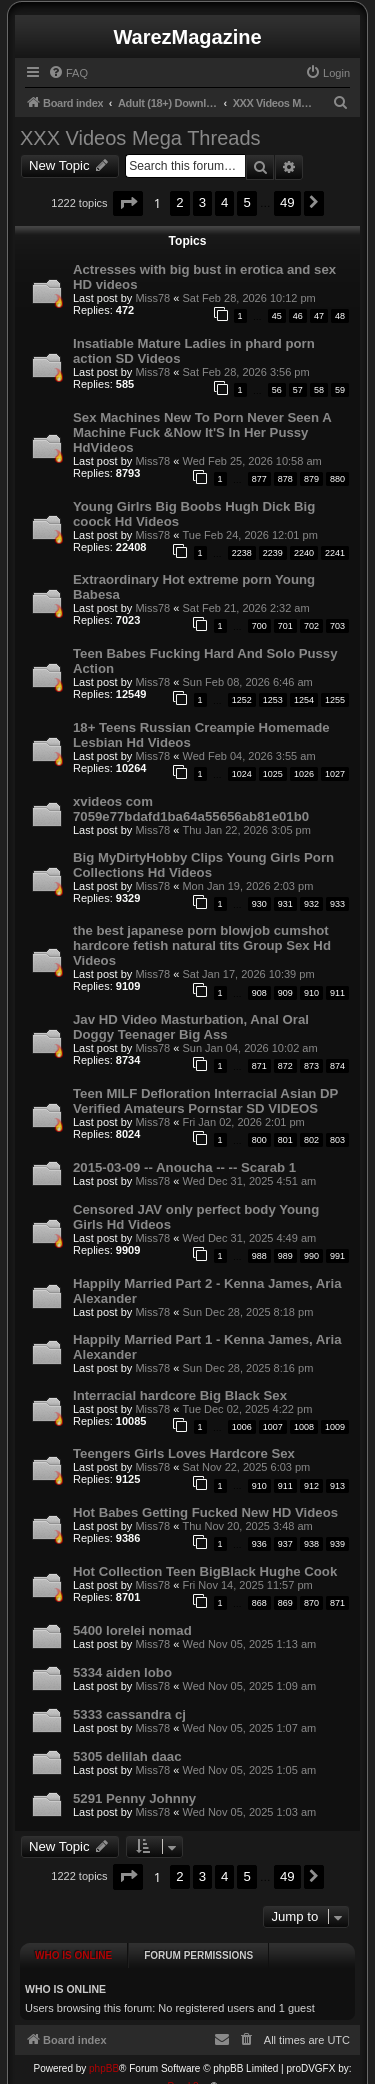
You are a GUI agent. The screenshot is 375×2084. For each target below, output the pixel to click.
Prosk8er (187, 2069)
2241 (335, 553)
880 (337, 479)
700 (259, 626)
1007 (273, 1427)
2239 (273, 553)
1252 (242, 700)
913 (337, 1486)
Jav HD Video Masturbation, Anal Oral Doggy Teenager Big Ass (191, 1027)
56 (277, 390)
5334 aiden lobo (122, 1672)
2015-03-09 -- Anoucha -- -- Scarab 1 (184, 1167)
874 (337, 1066)
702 (311, 626)
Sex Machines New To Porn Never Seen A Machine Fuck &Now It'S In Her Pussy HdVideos (202, 432)
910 (311, 993)
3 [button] (202, 202)
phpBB (104, 2051)
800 (259, 1140)
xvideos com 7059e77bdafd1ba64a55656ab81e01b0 (191, 809)
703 (337, 626)
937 (285, 1544)
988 (259, 1256)
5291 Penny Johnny (134, 1798)
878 (285, 479)
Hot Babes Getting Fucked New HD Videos (205, 1512)
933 (337, 904)
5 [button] (246, 202)
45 (277, 316)
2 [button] (179, 202)
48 (340, 316)
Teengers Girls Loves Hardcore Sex (184, 1453)
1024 (242, 774)
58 (319, 390)
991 (337, 1256)
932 (311, 904)
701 (285, 626)
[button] (128, 203)
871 (259, 1066)
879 (311, 479)
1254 (304, 700)
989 (285, 1256)
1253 (273, 700)
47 (319, 316)
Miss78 (152, 298)
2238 (242, 553)
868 (259, 1603)
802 (311, 1140)
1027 (335, 774)
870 (311, 1603)
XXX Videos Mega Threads (140, 138)
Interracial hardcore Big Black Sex (180, 1395)
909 (285, 993)
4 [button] (224, 202)
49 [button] (287, 202)
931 (285, 904)
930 (259, 904)
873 (311, 1066)
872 (285, 1066)
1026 (304, 774)
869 (285, 1603)
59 (340, 390)
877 (259, 479)
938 (311, 1544)
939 (337, 1544)
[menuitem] (68, 73)
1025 (273, 774)
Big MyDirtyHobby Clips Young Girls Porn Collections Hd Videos (203, 865)
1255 (335, 700)
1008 (304, 1427)
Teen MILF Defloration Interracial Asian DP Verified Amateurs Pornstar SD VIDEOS (205, 1101)
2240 (304, 553)
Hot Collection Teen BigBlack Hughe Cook (205, 1571)
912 (311, 1486)
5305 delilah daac (127, 1756)
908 (259, 993)
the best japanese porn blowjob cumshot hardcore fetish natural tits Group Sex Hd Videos (202, 945)
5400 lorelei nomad (132, 1630)
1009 (335, 1427)
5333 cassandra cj (129, 1714)
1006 (242, 1427)
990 (311, 1256)
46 (298, 316)
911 (337, 993)
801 (285, 1140)
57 (298, 390)
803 (337, 1140)
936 (259, 1544)
